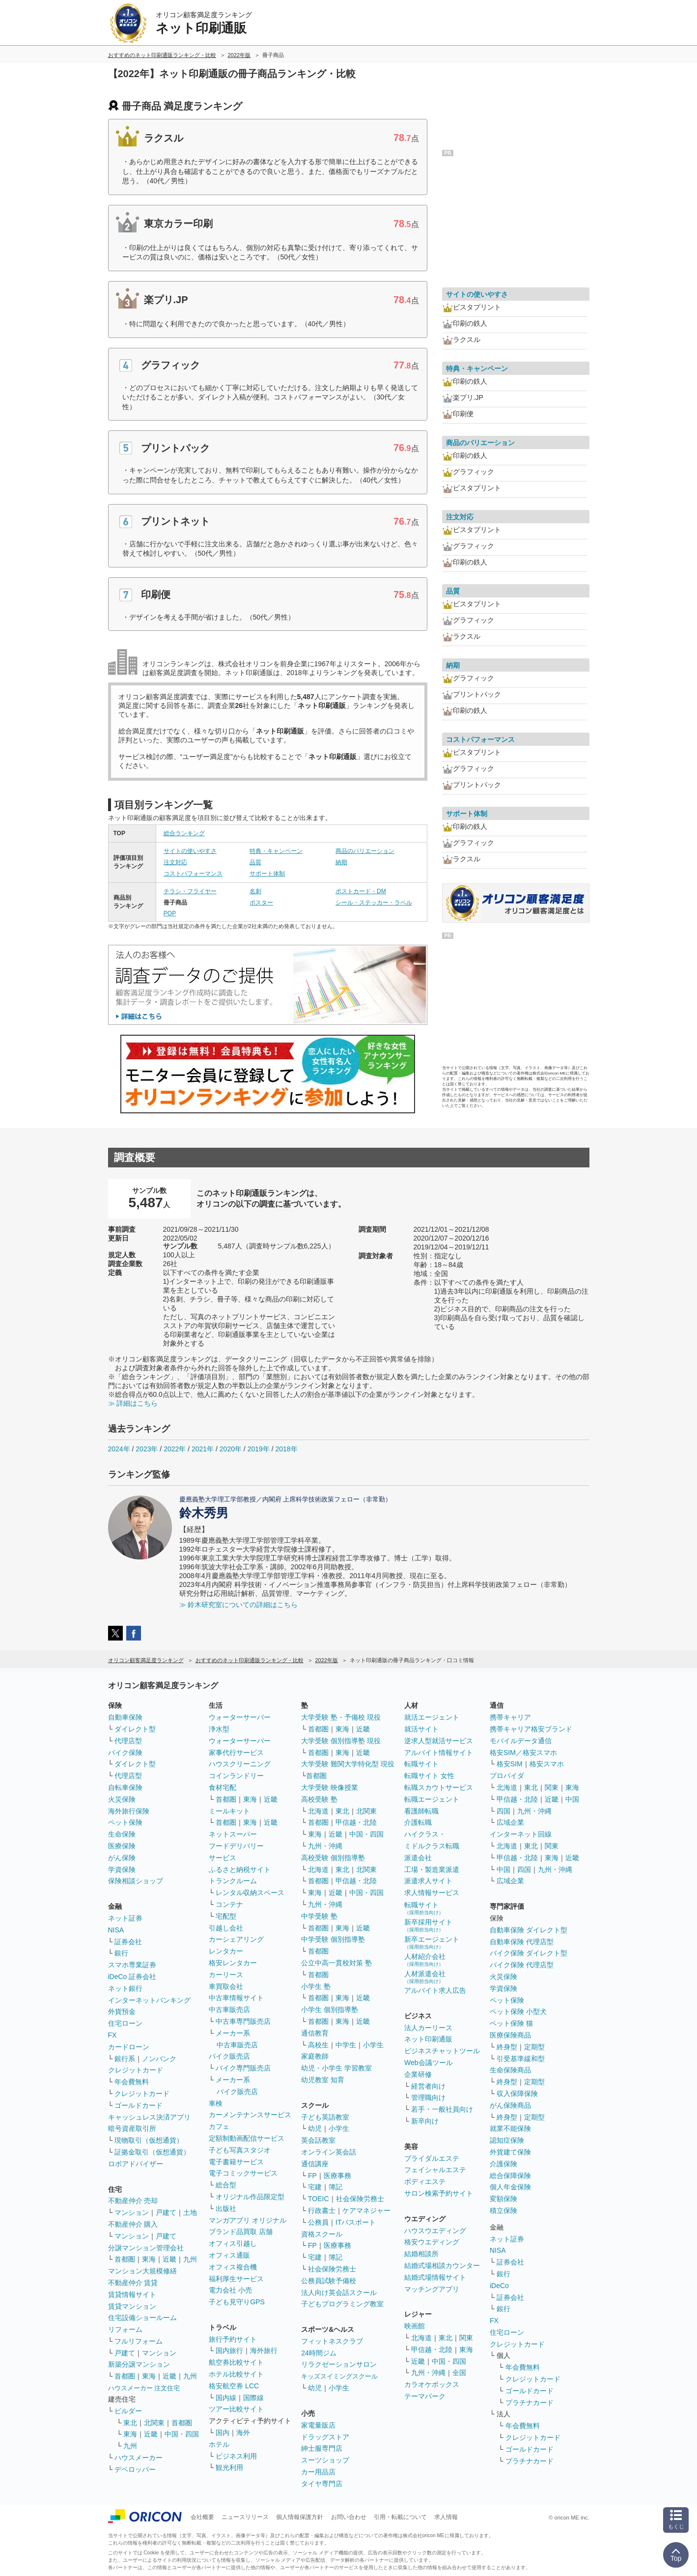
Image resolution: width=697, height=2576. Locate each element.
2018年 (286, 1449)
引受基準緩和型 (521, 2059)
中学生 (345, 2045)
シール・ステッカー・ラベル (373, 902)
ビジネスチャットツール (442, 2051)
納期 (341, 862)
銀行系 (124, 2059)
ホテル (219, 2444)
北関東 (154, 2423)
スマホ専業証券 (132, 1965)
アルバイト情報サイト (438, 1752)
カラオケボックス (431, 2384)
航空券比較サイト (236, 2362)
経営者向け (428, 2086)
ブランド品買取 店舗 (241, 2232)
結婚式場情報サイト (435, 2277)
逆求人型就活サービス (438, 1741)
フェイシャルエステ (435, 2170)
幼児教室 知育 (322, 2080)
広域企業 (510, 1822)
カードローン (128, 2047)
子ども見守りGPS (237, 2302)
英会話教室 (318, 2140)
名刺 (255, 891)
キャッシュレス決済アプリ (149, 2117)
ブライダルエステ (431, 2158)
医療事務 (337, 2176)
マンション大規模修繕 (142, 2271)
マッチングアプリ (431, 2289)
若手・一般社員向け (442, 2109)
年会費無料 (131, 2082)
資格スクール (321, 2234)
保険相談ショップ (135, 1881)
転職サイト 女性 (429, 1776)
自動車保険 (125, 1717)
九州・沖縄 (325, 1846)
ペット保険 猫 (511, 2023)
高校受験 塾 (319, 1799)
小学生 (373, 2045)
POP (170, 913)
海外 (243, 2432)
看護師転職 (421, 1811)
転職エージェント (431, 1799)
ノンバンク (159, 2059)
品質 (255, 862)
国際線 (253, 2398)
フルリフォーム (138, 2341)
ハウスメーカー (138, 2458)
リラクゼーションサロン (339, 2364)
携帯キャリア (510, 1717)
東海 (149, 2259)
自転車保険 (125, 1787)
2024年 (119, 1449)
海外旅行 (264, 2350)
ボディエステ (425, 2181)
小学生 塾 (316, 1986)
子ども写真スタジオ (240, 2150)
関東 (466, 2338)
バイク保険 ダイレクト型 (528, 1953)
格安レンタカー (233, 1963)
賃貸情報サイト (132, 2294)
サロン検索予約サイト (438, 2193)
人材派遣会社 (425, 1977)
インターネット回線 (521, 1834)
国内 (222, 2432)
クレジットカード (135, 2070)
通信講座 (315, 2164)
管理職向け (428, 2097)
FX (112, 2035)
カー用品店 (318, 2472)
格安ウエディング (431, 2242)
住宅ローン (125, 2023)
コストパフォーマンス (193, 873)
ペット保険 (125, 1822)
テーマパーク (425, 2396)
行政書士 (321, 2210)
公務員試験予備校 (328, 2281)
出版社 (226, 2208)
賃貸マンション (132, 2306)
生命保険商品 (510, 2070)
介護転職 (418, 1822)
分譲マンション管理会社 (146, 2248)
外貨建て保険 (510, 2152)
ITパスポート (355, 2222)
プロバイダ (507, 1776)
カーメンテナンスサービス (250, 2115)
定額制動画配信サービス (246, 2138)
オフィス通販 (229, 2255)
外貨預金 (122, 2011)
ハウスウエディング (435, 2231)
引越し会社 (226, 1928)
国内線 (226, 2398)
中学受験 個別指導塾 (333, 1939)
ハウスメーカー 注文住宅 (144, 2388)
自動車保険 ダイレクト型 (528, 1930)
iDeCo (499, 2286)
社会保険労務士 (360, 2199)
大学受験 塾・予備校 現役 (341, 1717)
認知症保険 (507, 2140)
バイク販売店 (229, 2056)
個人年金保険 (510, 2187)
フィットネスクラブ (332, 2341)
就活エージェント (431, 1717)
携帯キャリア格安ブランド (531, 1729)
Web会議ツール (428, 2062)
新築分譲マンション (139, 2364)
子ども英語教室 (325, 2117)
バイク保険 (125, 1752)
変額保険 (503, 2199)
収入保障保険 (517, 2093)
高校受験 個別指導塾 (333, 1858)
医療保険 (122, 1846)
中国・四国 (182, 2434)
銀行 (121, 1953)
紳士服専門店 (321, 2448)
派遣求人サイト (428, 1881)
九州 (190, 2259)
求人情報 (446, 2517)
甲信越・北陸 (356, 1822)
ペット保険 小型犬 (518, 2011)
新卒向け (425, 2121)
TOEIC (318, 2199)
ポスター (261, 902)
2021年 (203, 1449)
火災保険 (122, 1799)
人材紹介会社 (425, 1960)
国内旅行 (229, 2350)
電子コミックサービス (243, 2173)
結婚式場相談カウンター (442, 2265)
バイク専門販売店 (243, 2068)
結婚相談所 (421, 2254)
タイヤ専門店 (321, 2484)
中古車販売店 (229, 2009)
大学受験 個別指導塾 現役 (341, 1741)
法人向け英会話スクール (339, 2292)
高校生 (318, 2045)
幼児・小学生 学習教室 (336, 2068)
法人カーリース (428, 2028)
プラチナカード (529, 2402)
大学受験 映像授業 (329, 1787)
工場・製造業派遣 (431, 1869)
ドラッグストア (325, 2437)
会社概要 (202, 2517)
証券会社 (128, 1942)
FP (312, 2176)
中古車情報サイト (236, 1998)
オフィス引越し (233, 2243)
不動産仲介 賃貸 (133, 2283)
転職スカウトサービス (438, 1787)
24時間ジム (318, 2353)
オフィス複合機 (233, 2267)
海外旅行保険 (128, 1811)
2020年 (231, 1449)
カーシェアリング (236, 1939)
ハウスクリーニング (240, 1764)
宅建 (315, 2187)
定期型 (534, 2047)
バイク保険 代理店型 (522, 1965)
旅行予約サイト (233, 2339)
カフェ (219, 2126)
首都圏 (124, 2259)
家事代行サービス (236, 1752)
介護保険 (503, 2164)
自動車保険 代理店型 (522, 1942)
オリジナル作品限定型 (250, 2197)
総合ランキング (184, 833)
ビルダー (128, 2411)
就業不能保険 (510, 2128)
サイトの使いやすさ (190, 851)
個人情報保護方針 (299, 2517)
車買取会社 (226, 1986)
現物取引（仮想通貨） (148, 2140)
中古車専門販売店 (243, 2021)
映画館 (414, 2326)
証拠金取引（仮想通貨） (152, 2152)
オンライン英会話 (328, 2152)
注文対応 (175, 862)
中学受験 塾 (319, 1916)
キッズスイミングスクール (339, 2376)
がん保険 (122, 1858)
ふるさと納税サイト (240, 1869)
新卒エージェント (431, 1942)
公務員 (318, 2222)
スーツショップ (325, 2460)
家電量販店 (318, 2425)
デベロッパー (135, 2469)
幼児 (315, 2128)
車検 (216, 2103)
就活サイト (421, 1729)
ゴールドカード (138, 2105)
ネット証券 (125, 1918)
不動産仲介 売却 (133, 2201)
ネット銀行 (125, 1988)
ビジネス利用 (236, 2456)
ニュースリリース (245, 2517)
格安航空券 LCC (234, 2386)
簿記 (335, 2187)
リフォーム (125, 2329)
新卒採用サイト (428, 1925)
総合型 (226, 2185)
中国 (572, 1799)
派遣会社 (418, 1858)
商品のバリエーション (364, 851)
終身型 (507, 2047)
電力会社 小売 (230, 2290)
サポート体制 (267, 873)
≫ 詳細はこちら (133, 1403)
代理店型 (128, 1741)
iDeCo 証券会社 (132, 1977)
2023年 (147, 1449)
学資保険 (122, 1869)
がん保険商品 (510, 2105)
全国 (459, 2373)
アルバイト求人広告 (435, 1990)
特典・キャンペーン (276, 851)
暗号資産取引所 (132, 2128)
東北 (130, 2423)
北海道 (318, 1811)
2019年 (259, 1449)
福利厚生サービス (236, 2279)
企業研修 (418, 2074)
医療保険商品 (510, 2035)
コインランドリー (236, 1776)
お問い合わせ (348, 2517)
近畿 (169, 2259)
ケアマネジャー (366, 2210)
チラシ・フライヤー (190, 891)
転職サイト (421, 1764)
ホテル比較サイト (236, 2374)
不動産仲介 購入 (133, 2224)
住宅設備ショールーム (142, 2317)
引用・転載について (400, 2517)
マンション (131, 2212)
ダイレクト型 (135, 1729)
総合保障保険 (510, 2176)
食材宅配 (222, 1787)
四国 (503, 1811)
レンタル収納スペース (250, 1893)
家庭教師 (315, 2056)
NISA (116, 1930)
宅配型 (226, 1916)
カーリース (226, 1975)
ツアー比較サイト (236, 2409)
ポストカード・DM (360, 891)
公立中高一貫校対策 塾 (336, 1963)
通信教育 (315, 2033)
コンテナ (229, 1904)
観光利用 (229, 2467)
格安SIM (510, 1764)
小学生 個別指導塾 (329, 2009)
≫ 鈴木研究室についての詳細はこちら (238, 1605)
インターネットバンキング (149, 2000)
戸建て (166, 2212)
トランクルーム (233, 1881)
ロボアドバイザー (135, 2164)
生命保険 (122, 1834)
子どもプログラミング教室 (342, 2304)
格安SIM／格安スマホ (523, 1752)
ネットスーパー (233, 1834)
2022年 (175, 1449)
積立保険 (503, 2210)
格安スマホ (547, 1764)
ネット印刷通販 (428, 2039)
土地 (190, 2212)
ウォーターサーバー (240, 1717)
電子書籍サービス (236, 2162)
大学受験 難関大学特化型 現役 (347, 1764)
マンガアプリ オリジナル (247, 2220)
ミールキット (229, 1811)
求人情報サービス (431, 1893)
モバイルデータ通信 (521, 1741)
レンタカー (226, 1951)
